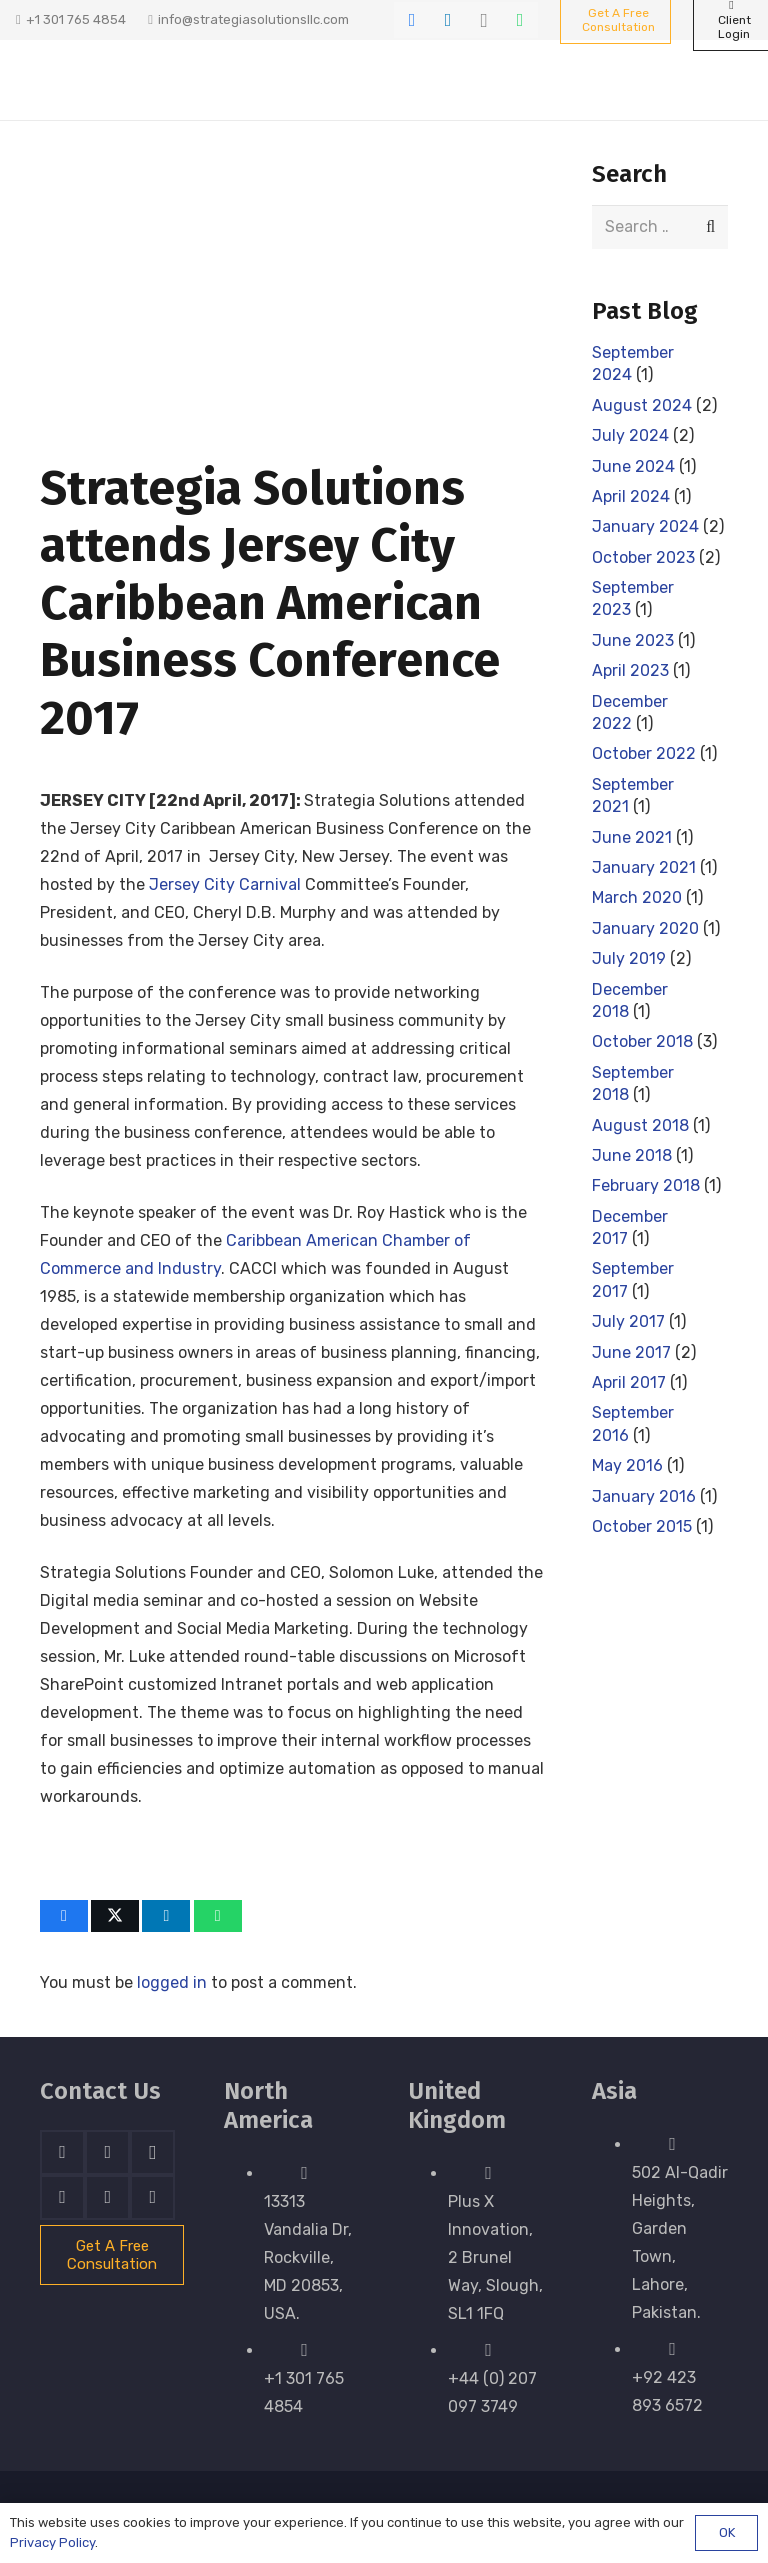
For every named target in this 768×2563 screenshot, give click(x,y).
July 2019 (629, 959)
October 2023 (643, 557)
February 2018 (646, 1186)
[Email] (152, 2197)
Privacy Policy (52, 2542)
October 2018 (642, 1042)
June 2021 (632, 837)
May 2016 (627, 1466)
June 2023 (633, 640)
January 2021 (644, 867)
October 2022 (644, 754)
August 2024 (642, 405)
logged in (172, 1982)
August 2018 (640, 1125)
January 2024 (645, 527)
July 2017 (628, 1322)
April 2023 (630, 671)
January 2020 (645, 928)
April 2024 (631, 496)
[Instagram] (484, 20)
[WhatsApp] (520, 20)
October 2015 (642, 1526)
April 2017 (629, 1382)
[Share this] (64, 1916)
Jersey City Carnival (225, 884)
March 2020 (637, 898)
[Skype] (62, 2197)
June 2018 (632, 1155)
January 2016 (644, 1496)
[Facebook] (412, 20)
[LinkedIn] (448, 20)
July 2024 (630, 436)
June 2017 (631, 1352)
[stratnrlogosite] (117, 80)
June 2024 (633, 466)
